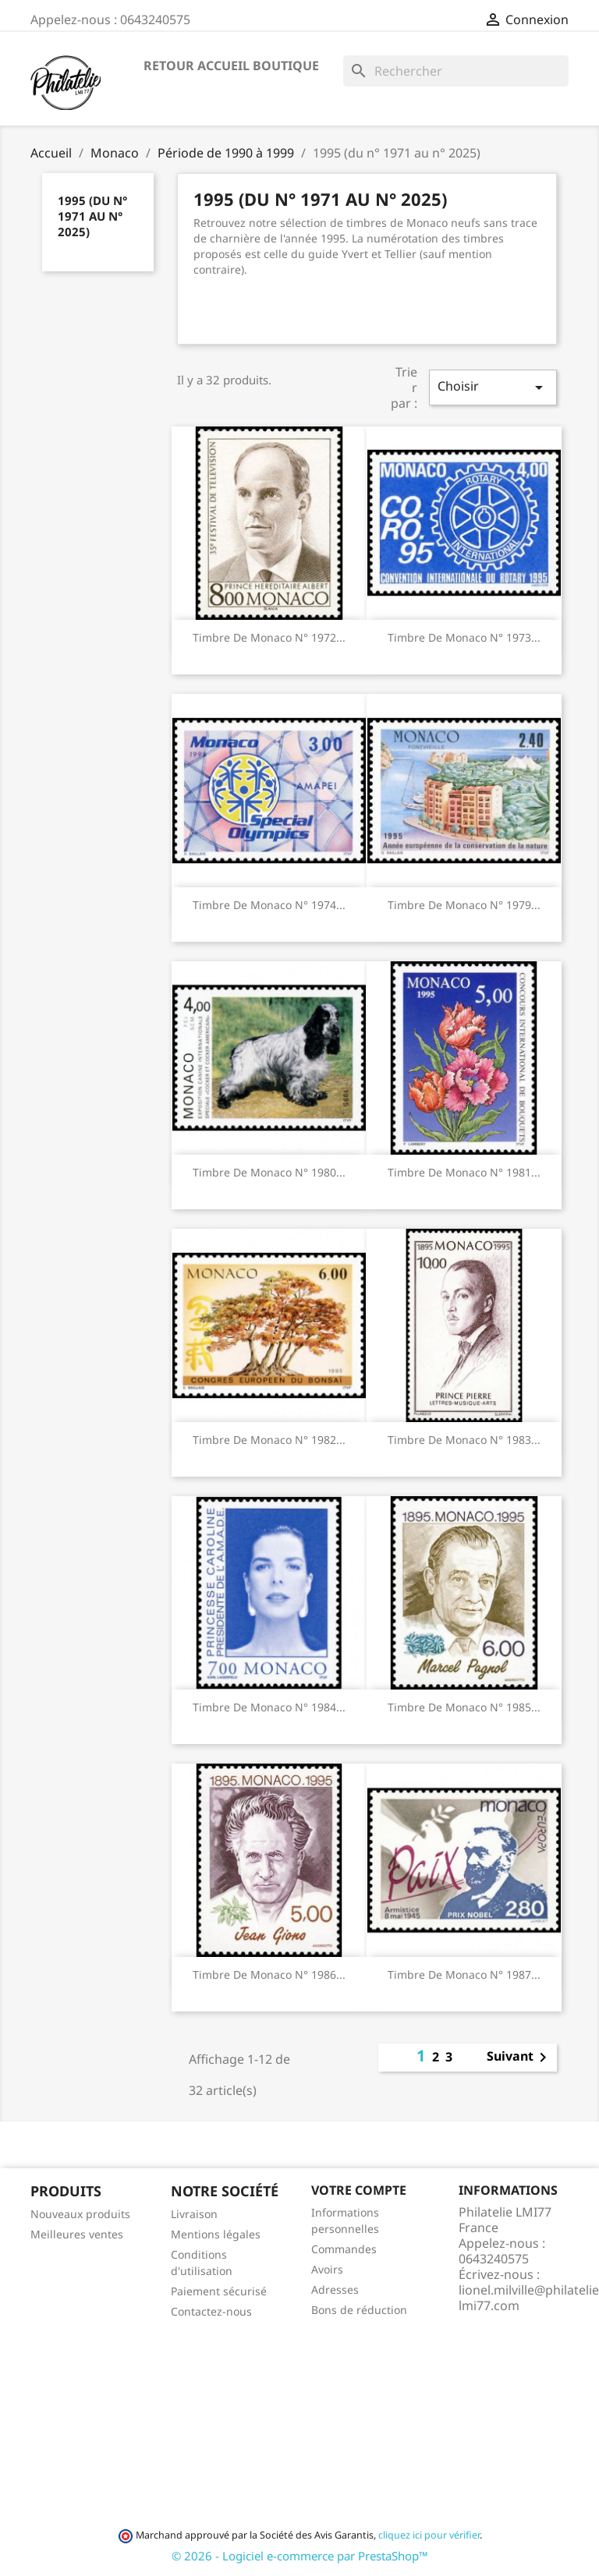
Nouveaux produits (80, 2213)
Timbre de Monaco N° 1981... (464, 1172)
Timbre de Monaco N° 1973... (464, 637)
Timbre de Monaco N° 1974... (269, 904)
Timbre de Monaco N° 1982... (269, 1439)
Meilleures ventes (76, 2234)
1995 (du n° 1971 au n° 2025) (92, 216)
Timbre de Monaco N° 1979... (464, 904)
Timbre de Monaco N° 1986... (269, 1974)
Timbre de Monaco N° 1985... (464, 1707)
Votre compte (358, 2190)
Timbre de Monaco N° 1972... (269, 637)
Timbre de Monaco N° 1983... (464, 1439)
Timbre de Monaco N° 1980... (269, 1172)
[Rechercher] (456, 71)
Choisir (493, 387)
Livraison (194, 2213)
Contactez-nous (211, 2311)
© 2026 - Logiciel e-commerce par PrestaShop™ (300, 2556)
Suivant (519, 2057)
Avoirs (327, 2269)
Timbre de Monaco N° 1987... (464, 1974)
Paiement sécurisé (219, 2291)
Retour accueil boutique (231, 65)
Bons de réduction (359, 2309)
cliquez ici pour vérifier (429, 2535)
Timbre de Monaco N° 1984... (269, 1707)
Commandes (344, 2249)
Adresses (335, 2289)
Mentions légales (216, 2234)
